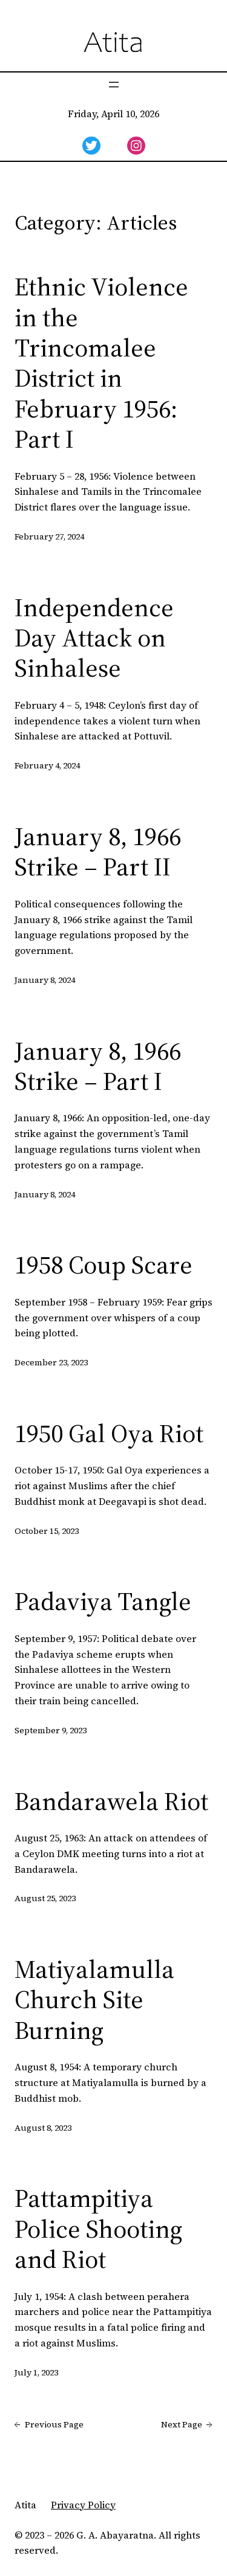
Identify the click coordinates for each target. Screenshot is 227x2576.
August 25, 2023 (45, 1898)
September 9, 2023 (51, 1730)
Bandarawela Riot (111, 1801)
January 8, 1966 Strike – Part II (98, 851)
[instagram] (136, 146)
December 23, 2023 (51, 1362)
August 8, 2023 (43, 2128)
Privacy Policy (83, 2504)
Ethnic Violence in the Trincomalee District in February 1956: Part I (101, 362)
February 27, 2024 (49, 536)
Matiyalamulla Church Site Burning (94, 1999)
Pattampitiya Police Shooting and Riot (98, 2228)
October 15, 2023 (47, 1531)
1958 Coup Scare (103, 1264)
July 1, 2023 (36, 2372)
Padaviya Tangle (103, 1601)
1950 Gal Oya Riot (109, 1433)
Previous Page (49, 2425)
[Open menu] (114, 84)
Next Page (186, 2425)
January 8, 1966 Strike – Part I (98, 1065)
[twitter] (91, 146)
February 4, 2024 (47, 765)
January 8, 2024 (45, 980)
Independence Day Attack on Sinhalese (94, 637)
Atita (25, 2504)
